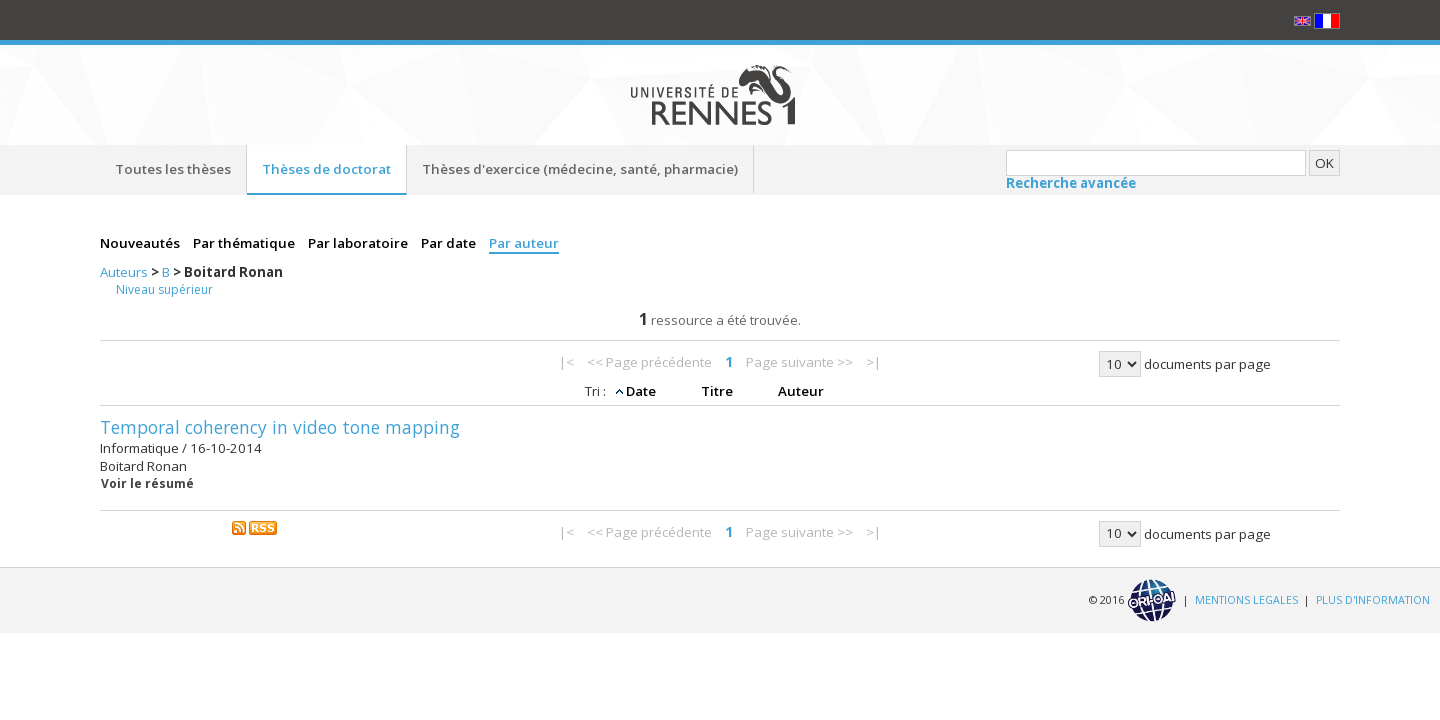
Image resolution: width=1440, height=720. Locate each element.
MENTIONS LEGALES (1246, 599)
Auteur (801, 391)
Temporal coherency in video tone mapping (280, 427)
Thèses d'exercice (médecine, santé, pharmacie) (580, 169)
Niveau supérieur (164, 289)
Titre (718, 391)
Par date (450, 243)
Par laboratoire (359, 243)
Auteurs (125, 272)
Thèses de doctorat (326, 169)
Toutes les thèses (173, 169)
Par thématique (245, 243)
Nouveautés (141, 243)
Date (642, 391)
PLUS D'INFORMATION (1373, 599)
